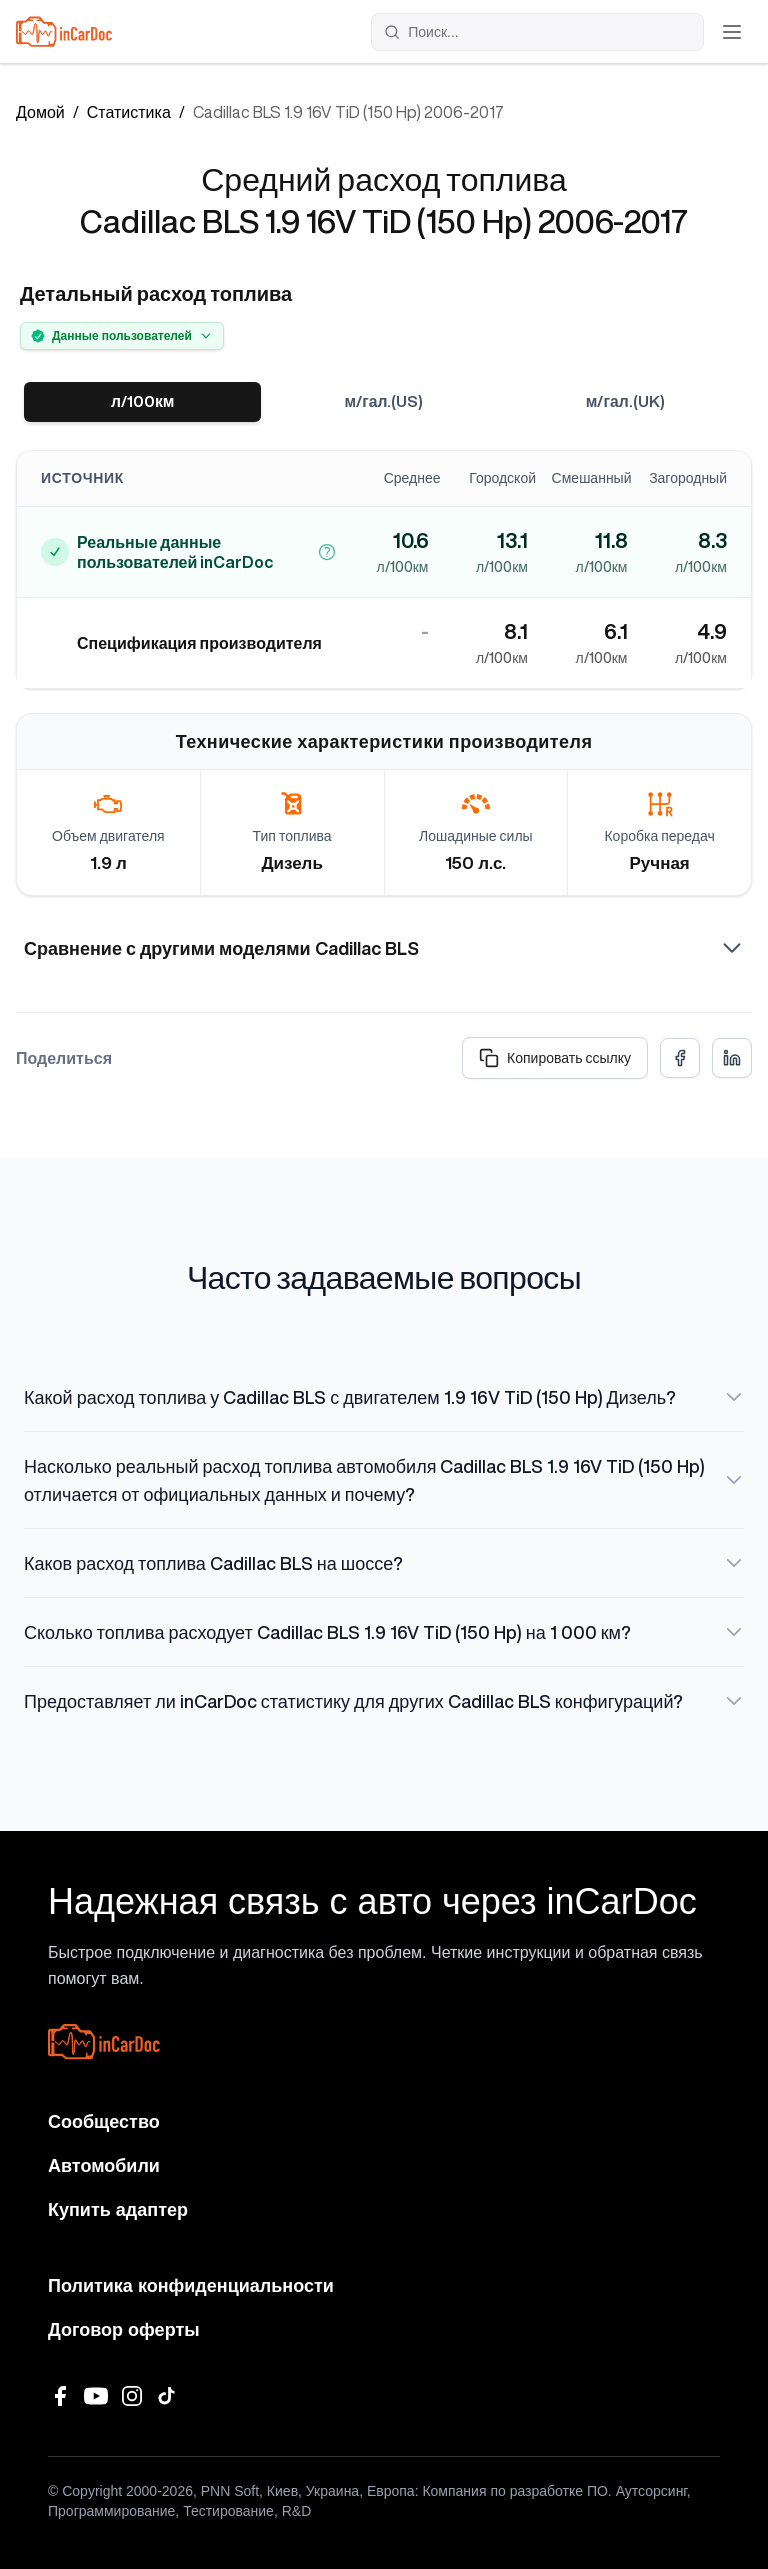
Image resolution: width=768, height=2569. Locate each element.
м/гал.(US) (384, 402)
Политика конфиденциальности (191, 2286)
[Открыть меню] (732, 32)
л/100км (143, 402)
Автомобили (104, 2166)
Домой (40, 112)
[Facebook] (60, 2396)
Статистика (129, 112)
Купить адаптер (118, 2210)
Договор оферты (124, 2330)
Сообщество (104, 2122)
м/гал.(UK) (626, 402)
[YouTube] (96, 2396)
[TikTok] (168, 2396)
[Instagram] (132, 2396)
